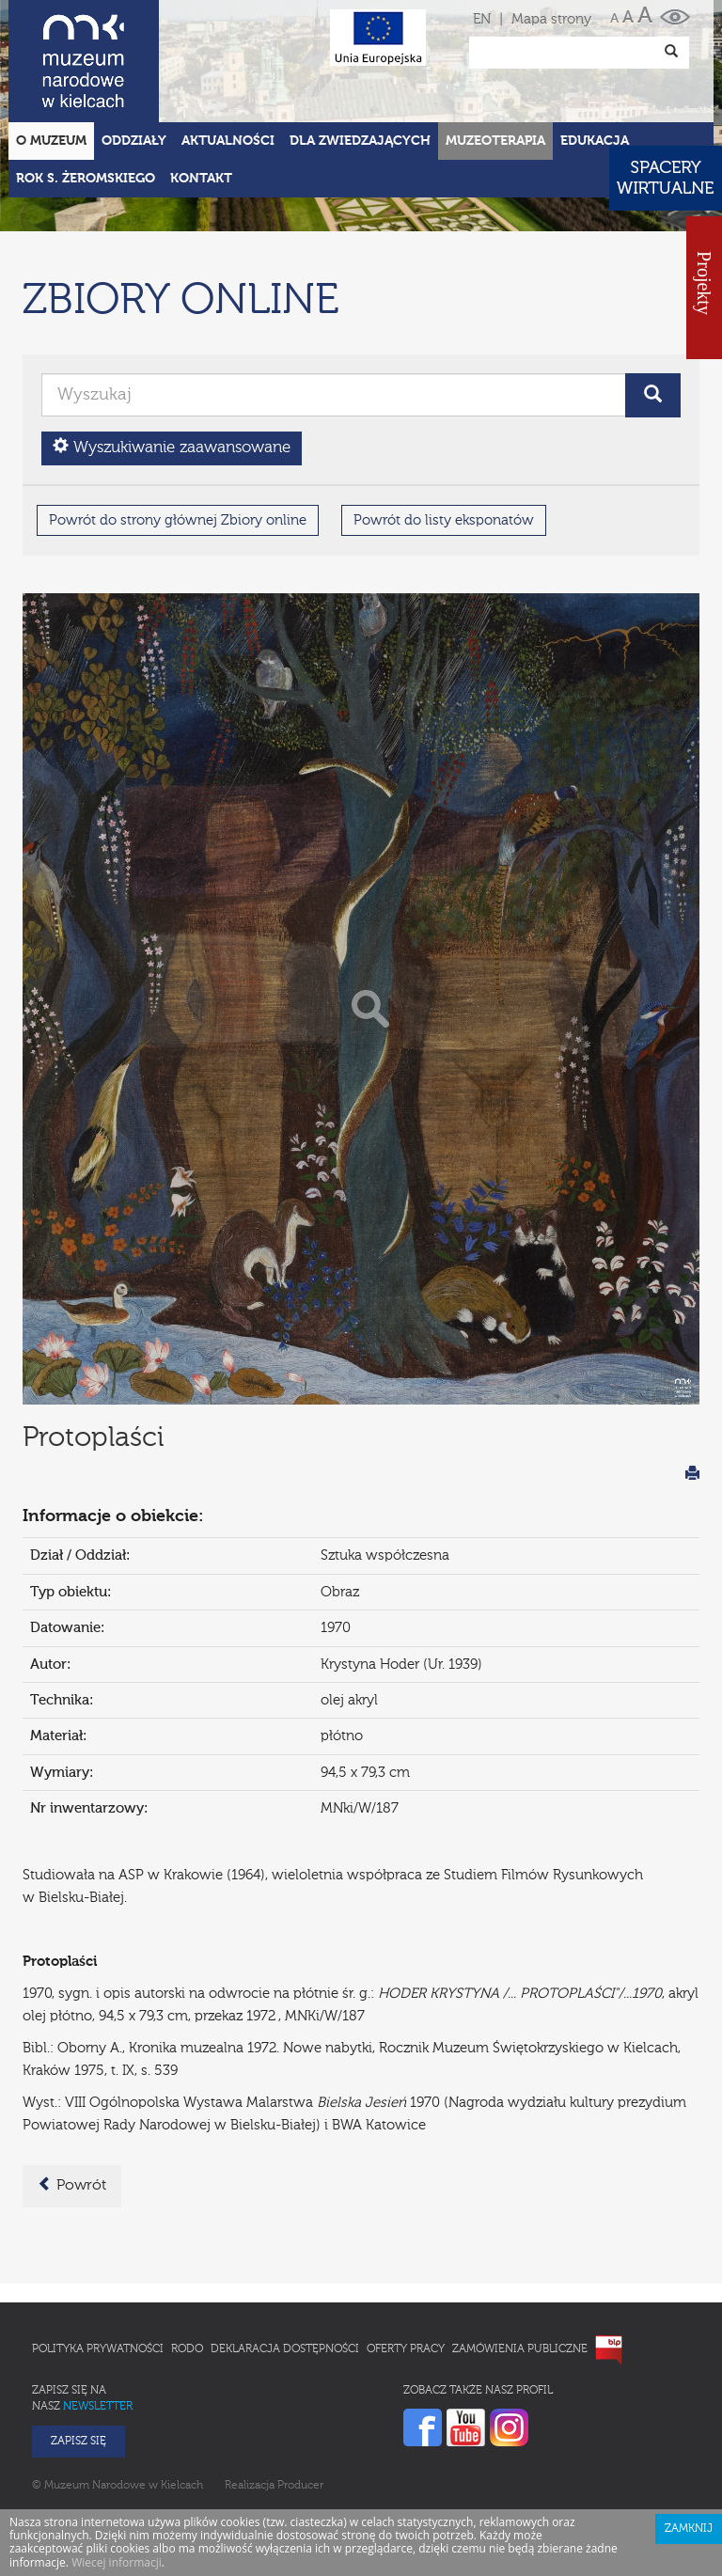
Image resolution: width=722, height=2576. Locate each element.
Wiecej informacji (116, 2480)
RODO (187, 2266)
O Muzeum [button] (51, 58)
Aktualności (228, 58)
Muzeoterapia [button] (495, 58)
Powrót (72, 2102)
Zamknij (689, 2446)
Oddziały (134, 58)
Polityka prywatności (98, 2266)
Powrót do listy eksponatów (443, 438)
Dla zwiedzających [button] (360, 58)
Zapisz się (78, 2358)
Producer (300, 2403)
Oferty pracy (406, 2266)
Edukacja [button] (594, 58)
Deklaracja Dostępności (285, 2266)
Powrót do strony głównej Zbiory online (177, 438)
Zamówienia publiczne (520, 2266)
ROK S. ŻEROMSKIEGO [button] (85, 95)
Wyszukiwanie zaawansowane (171, 364)
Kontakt (201, 95)
